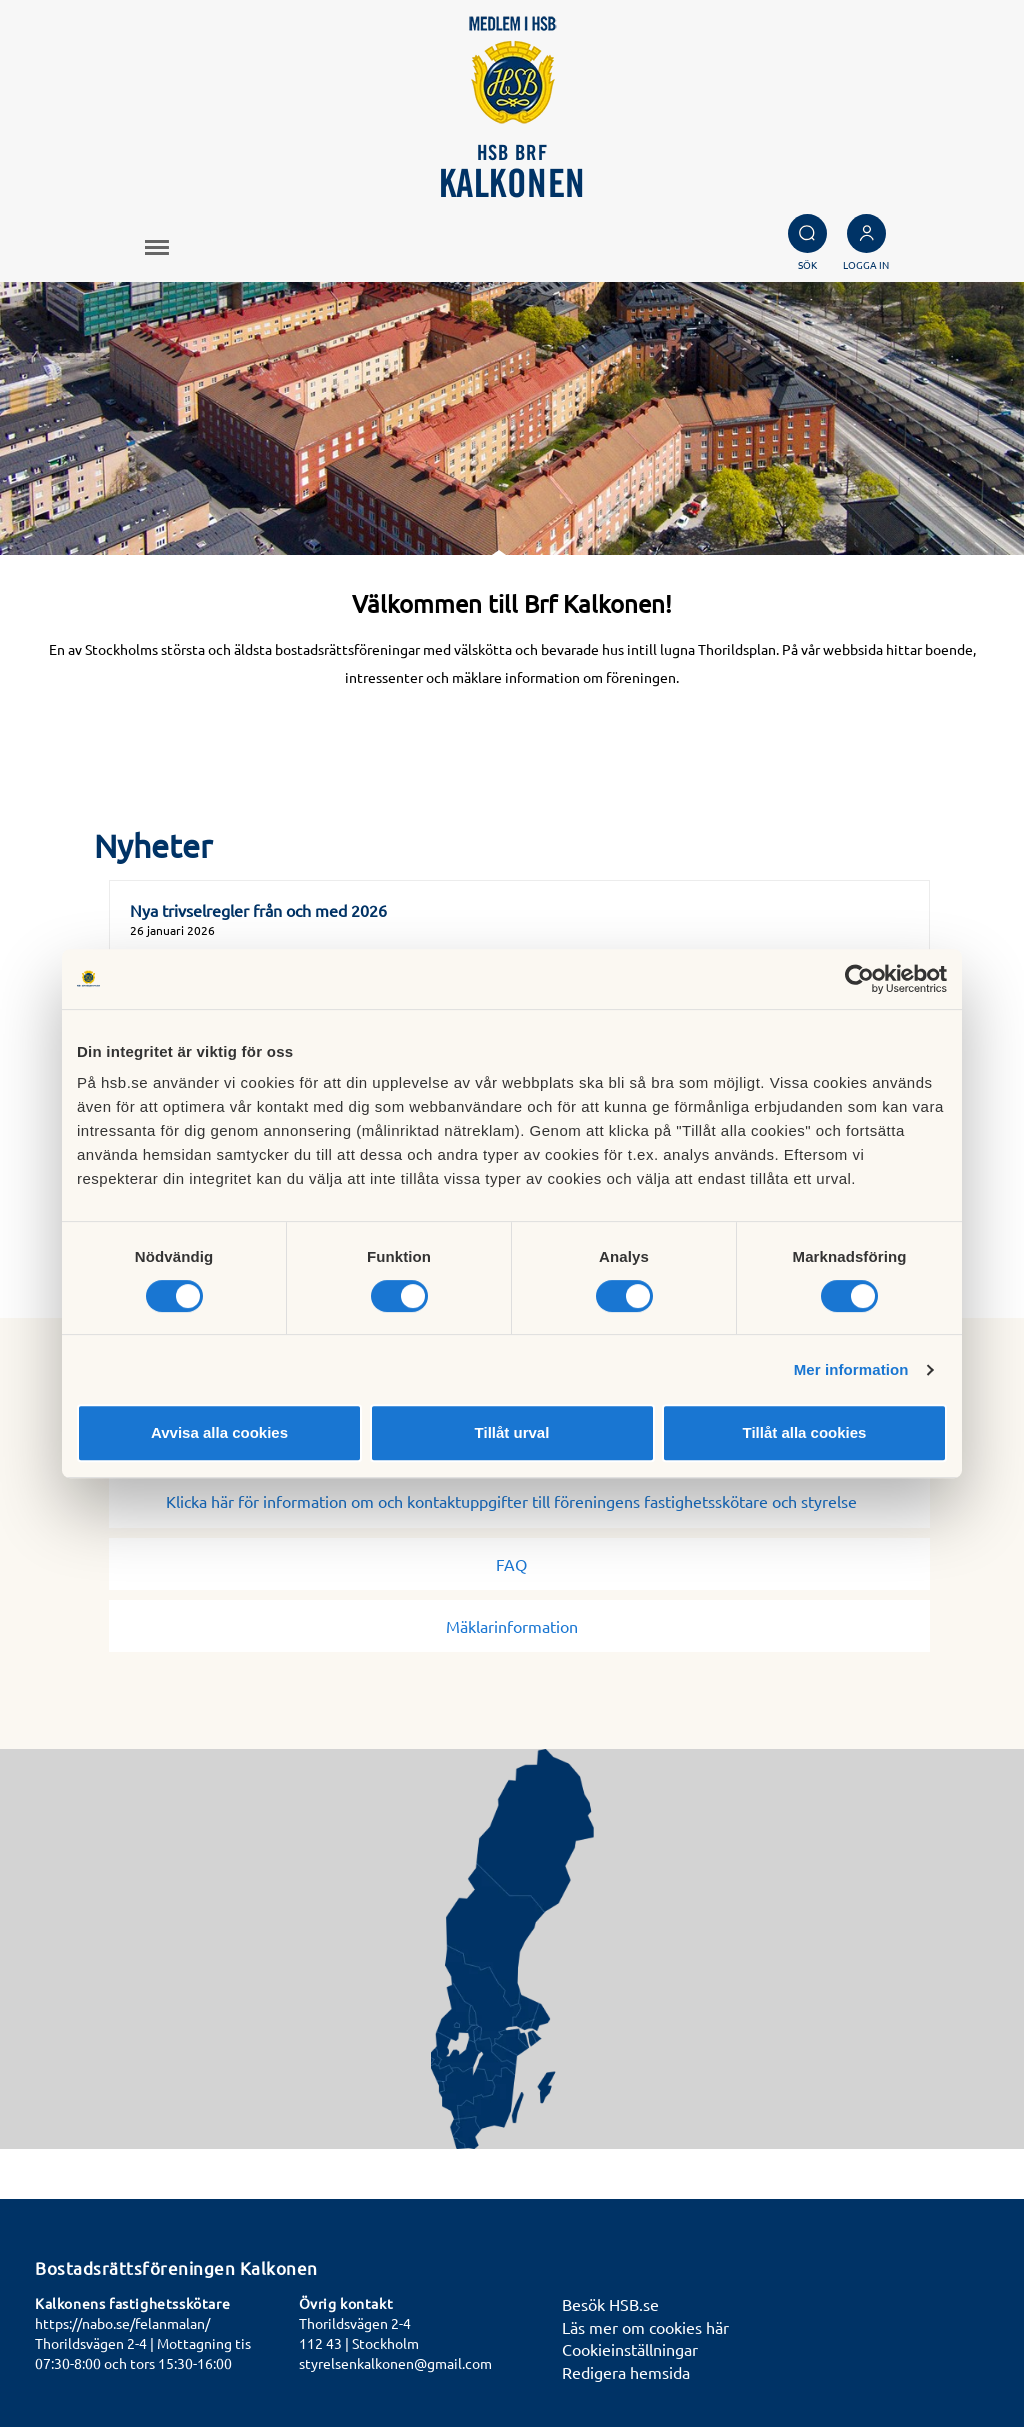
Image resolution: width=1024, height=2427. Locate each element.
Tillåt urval (512, 1432)
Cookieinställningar (630, 2349)
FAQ (519, 1564)
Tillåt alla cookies (805, 1432)
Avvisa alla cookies (219, 1432)
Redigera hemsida (626, 2372)
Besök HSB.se (610, 2304)
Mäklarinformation (520, 1626)
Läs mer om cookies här (645, 2327)
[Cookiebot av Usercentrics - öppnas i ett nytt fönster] (859, 979)
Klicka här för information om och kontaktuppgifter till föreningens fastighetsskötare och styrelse (519, 1501)
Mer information (851, 1369)
